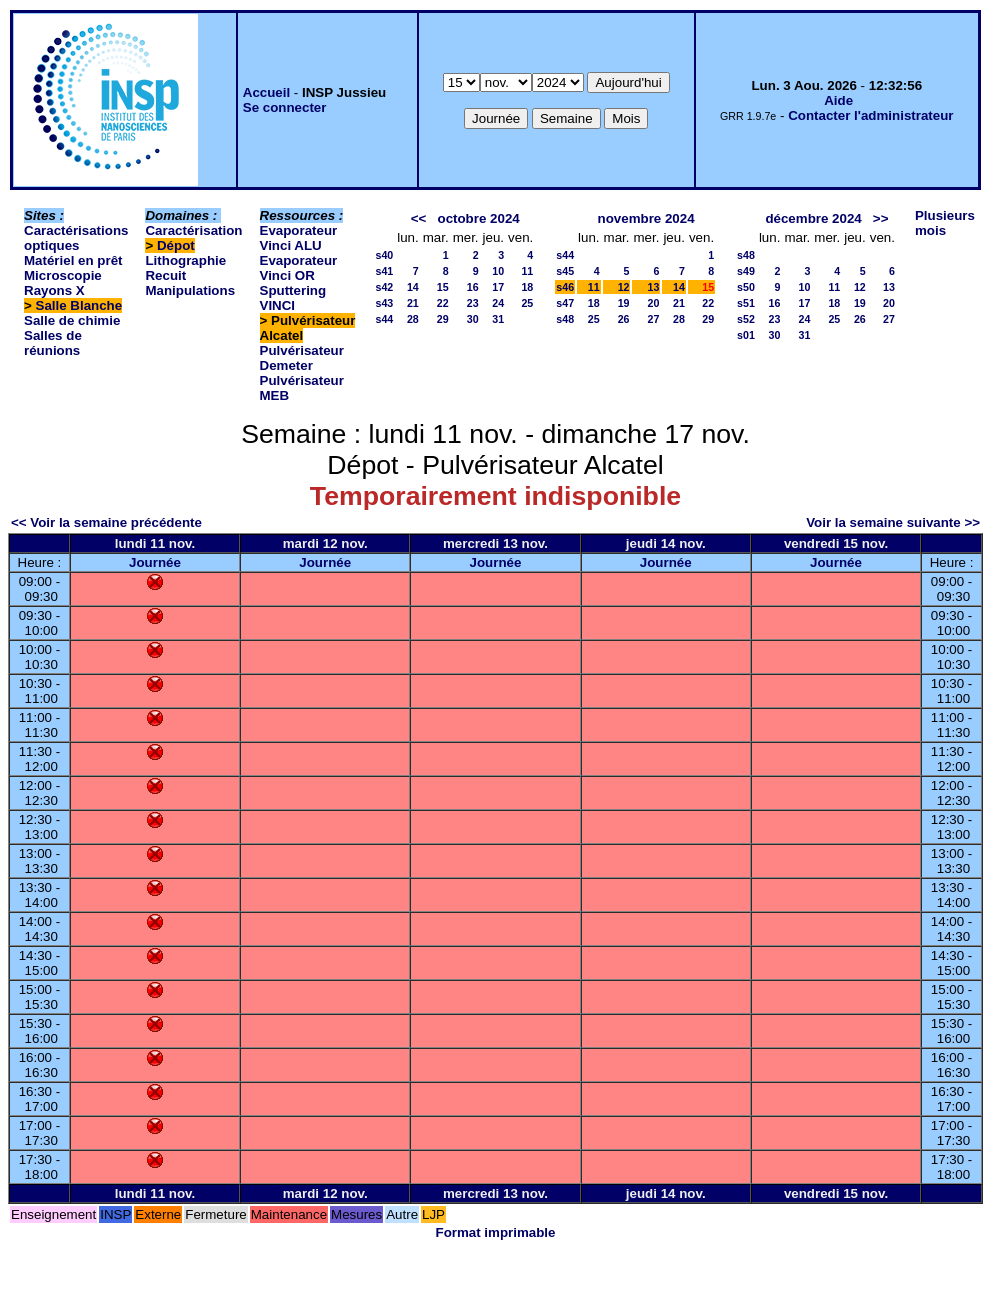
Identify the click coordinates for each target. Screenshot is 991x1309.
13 (654, 287)
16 (473, 287)
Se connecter (285, 107)
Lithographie (185, 260)
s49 (746, 271)
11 (527, 271)
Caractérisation (193, 230)
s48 (565, 319)
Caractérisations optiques (76, 238)
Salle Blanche (79, 305)
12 (624, 287)
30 (473, 319)
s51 (746, 303)
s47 (565, 303)
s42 (384, 287)
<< (419, 218)
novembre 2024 (646, 218)
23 (473, 303)
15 (443, 287)
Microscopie (63, 275)
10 (498, 271)
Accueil (266, 92)
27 (654, 319)
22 (443, 303)
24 (498, 303)
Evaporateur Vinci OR (299, 268)
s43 (384, 303)
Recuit (165, 275)
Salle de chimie (72, 320)
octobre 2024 (478, 218)
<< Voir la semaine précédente (106, 522)
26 (624, 319)
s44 (384, 319)
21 (413, 303)
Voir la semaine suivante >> (893, 522)
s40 (384, 255)
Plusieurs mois (945, 223)
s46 (565, 287)
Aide (838, 100)
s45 (565, 271)
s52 (746, 319)
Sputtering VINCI (293, 298)
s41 (384, 271)
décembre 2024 (813, 218)
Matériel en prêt (73, 260)
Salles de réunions (53, 343)
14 (413, 287)
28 (413, 319)
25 (527, 303)
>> (881, 218)
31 (498, 319)
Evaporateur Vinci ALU (299, 238)
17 (498, 287)
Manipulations (190, 290)
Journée (155, 562)
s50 (746, 287)
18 (527, 287)
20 (654, 303)
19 (624, 303)
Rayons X (54, 290)
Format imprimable (496, 1232)
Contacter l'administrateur (870, 115)
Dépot (176, 245)
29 (443, 319)
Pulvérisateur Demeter (302, 358)
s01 (746, 335)
